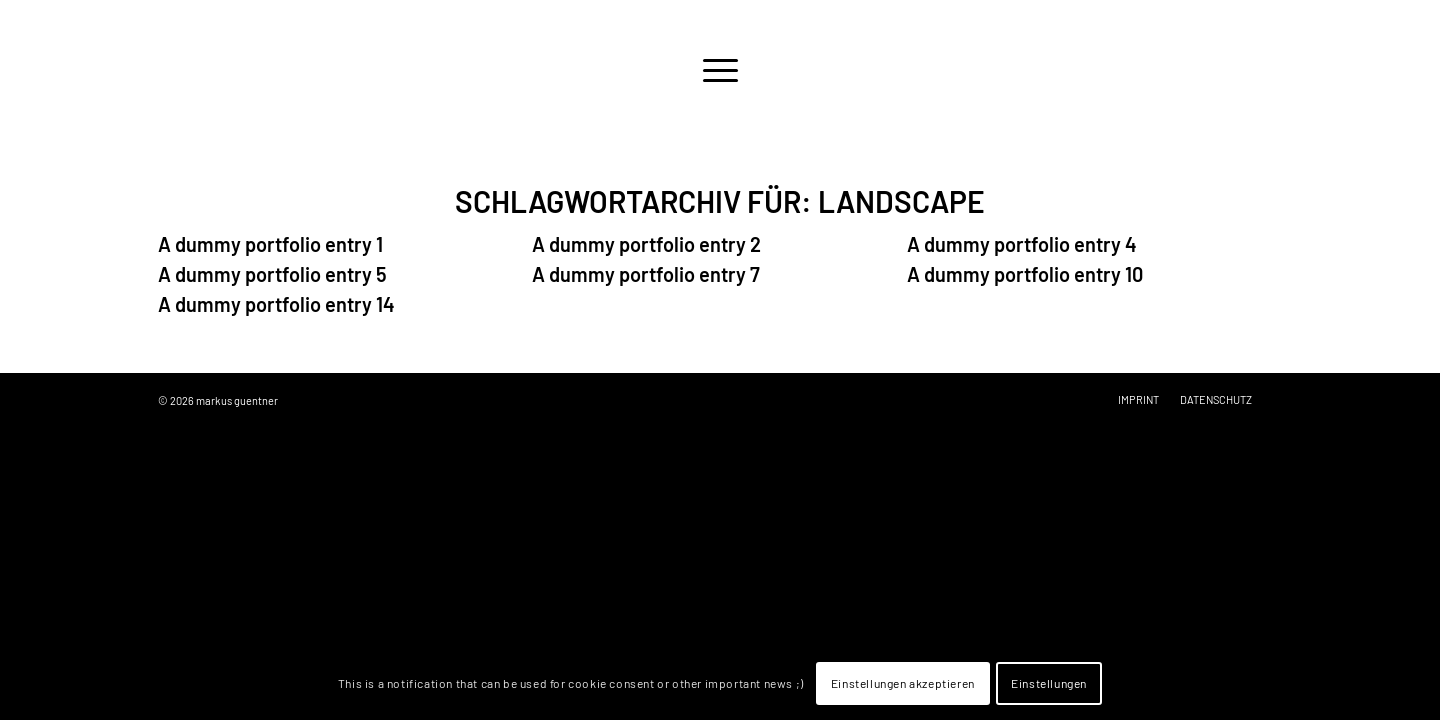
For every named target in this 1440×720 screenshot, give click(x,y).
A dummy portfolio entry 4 (1022, 244)
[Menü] (720, 70)
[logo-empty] (720, 22)
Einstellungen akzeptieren (903, 683)
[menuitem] (720, 70)
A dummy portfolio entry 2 (646, 244)
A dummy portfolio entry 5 (272, 274)
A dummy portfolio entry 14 (276, 304)
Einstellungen (1049, 683)
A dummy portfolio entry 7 (646, 274)
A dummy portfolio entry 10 (1025, 274)
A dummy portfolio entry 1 (270, 244)
